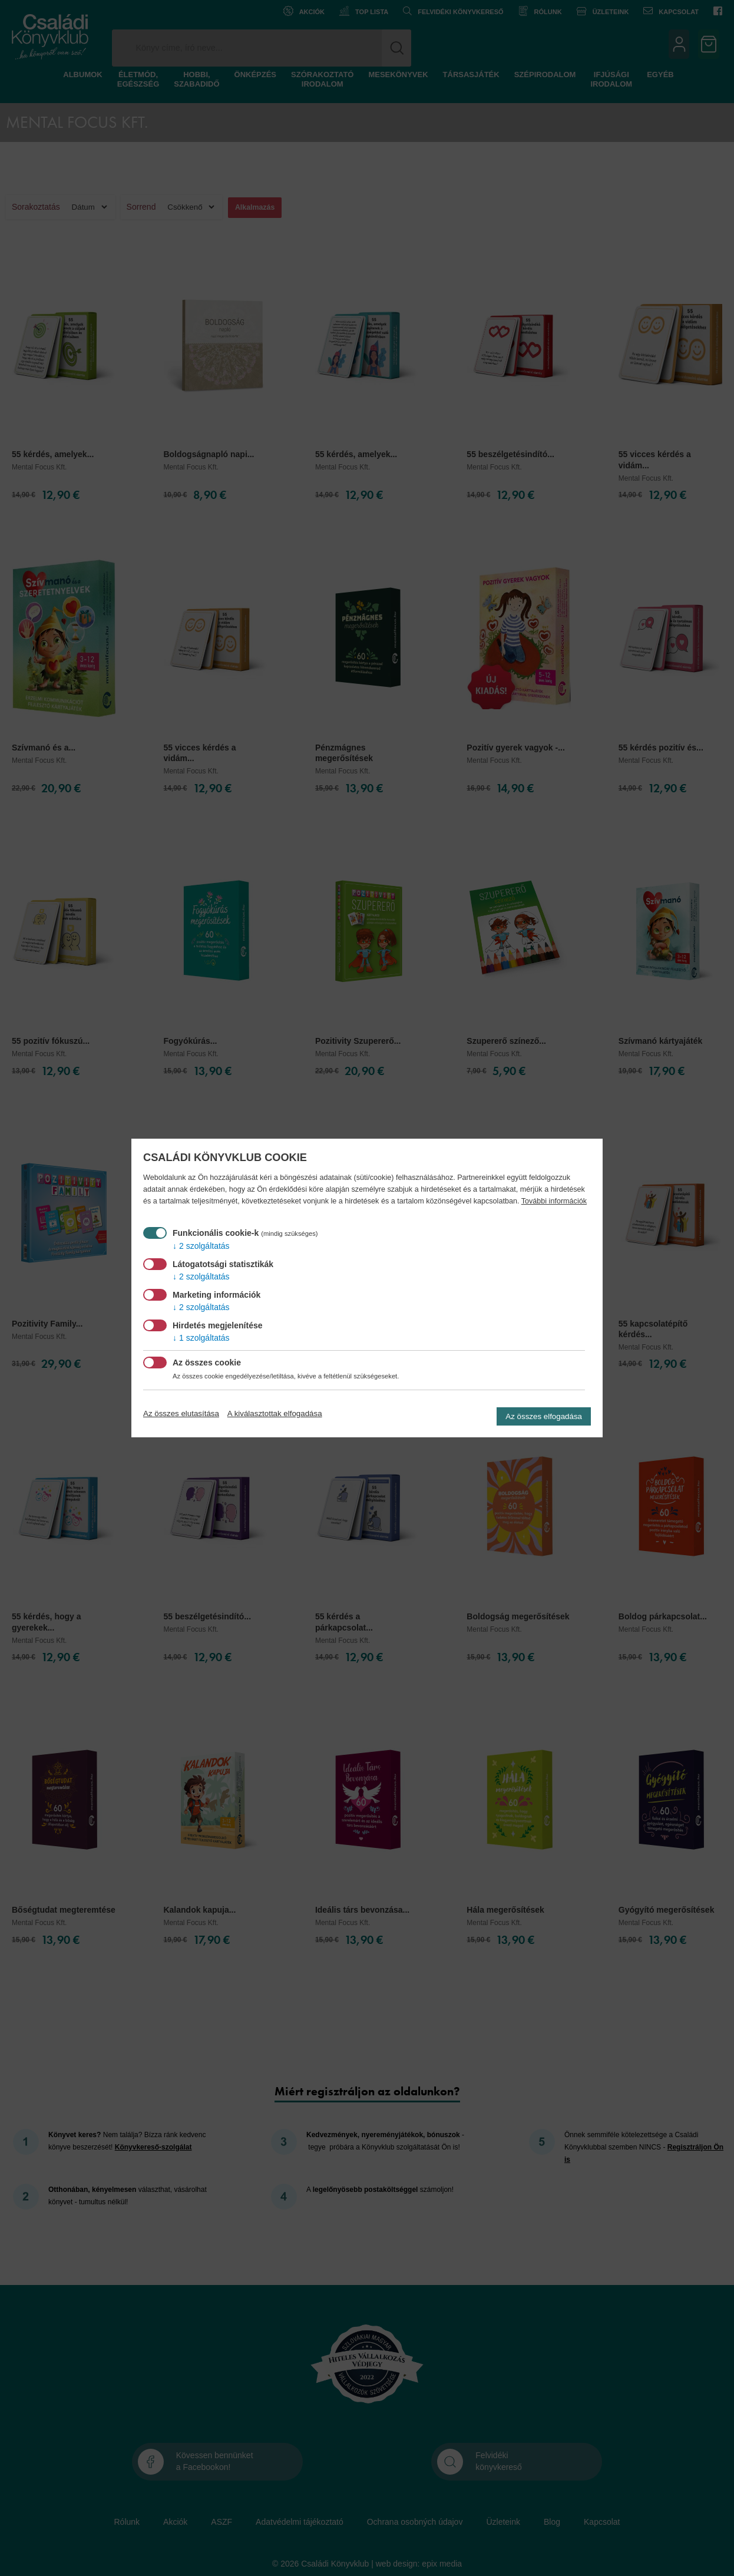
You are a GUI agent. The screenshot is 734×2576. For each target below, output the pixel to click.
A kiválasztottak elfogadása (274, 1413)
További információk (554, 1201)
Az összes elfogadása (543, 1416)
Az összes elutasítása (181, 1413)
